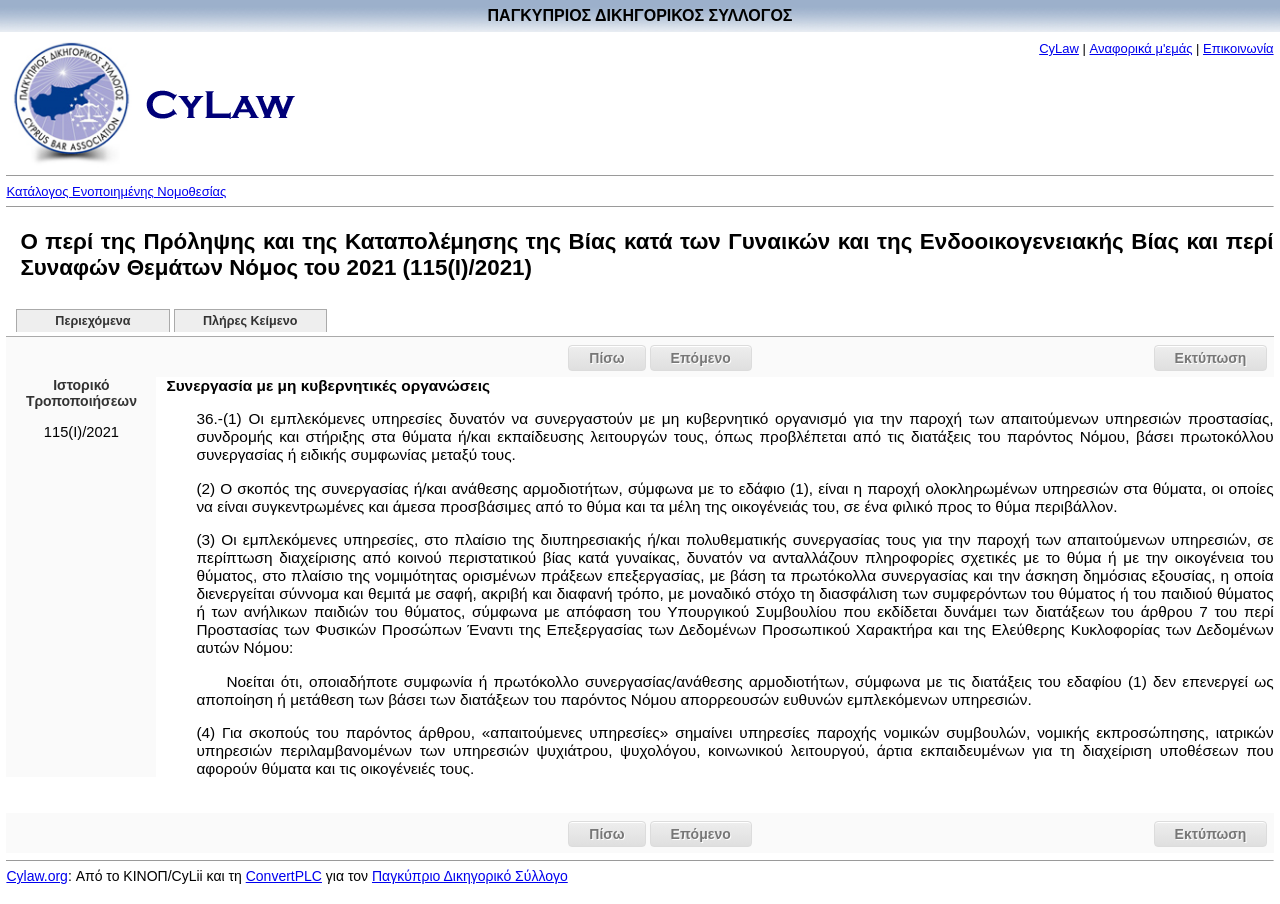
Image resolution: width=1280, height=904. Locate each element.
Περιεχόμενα (92, 321)
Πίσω (606, 358)
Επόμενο (701, 358)
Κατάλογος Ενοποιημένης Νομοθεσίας (116, 191)
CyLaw (1059, 48)
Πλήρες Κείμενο (250, 321)
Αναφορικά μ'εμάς (1141, 48)
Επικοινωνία (1238, 48)
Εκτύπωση (1211, 358)
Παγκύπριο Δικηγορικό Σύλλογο (470, 876)
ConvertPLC (284, 876)
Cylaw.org (36, 876)
